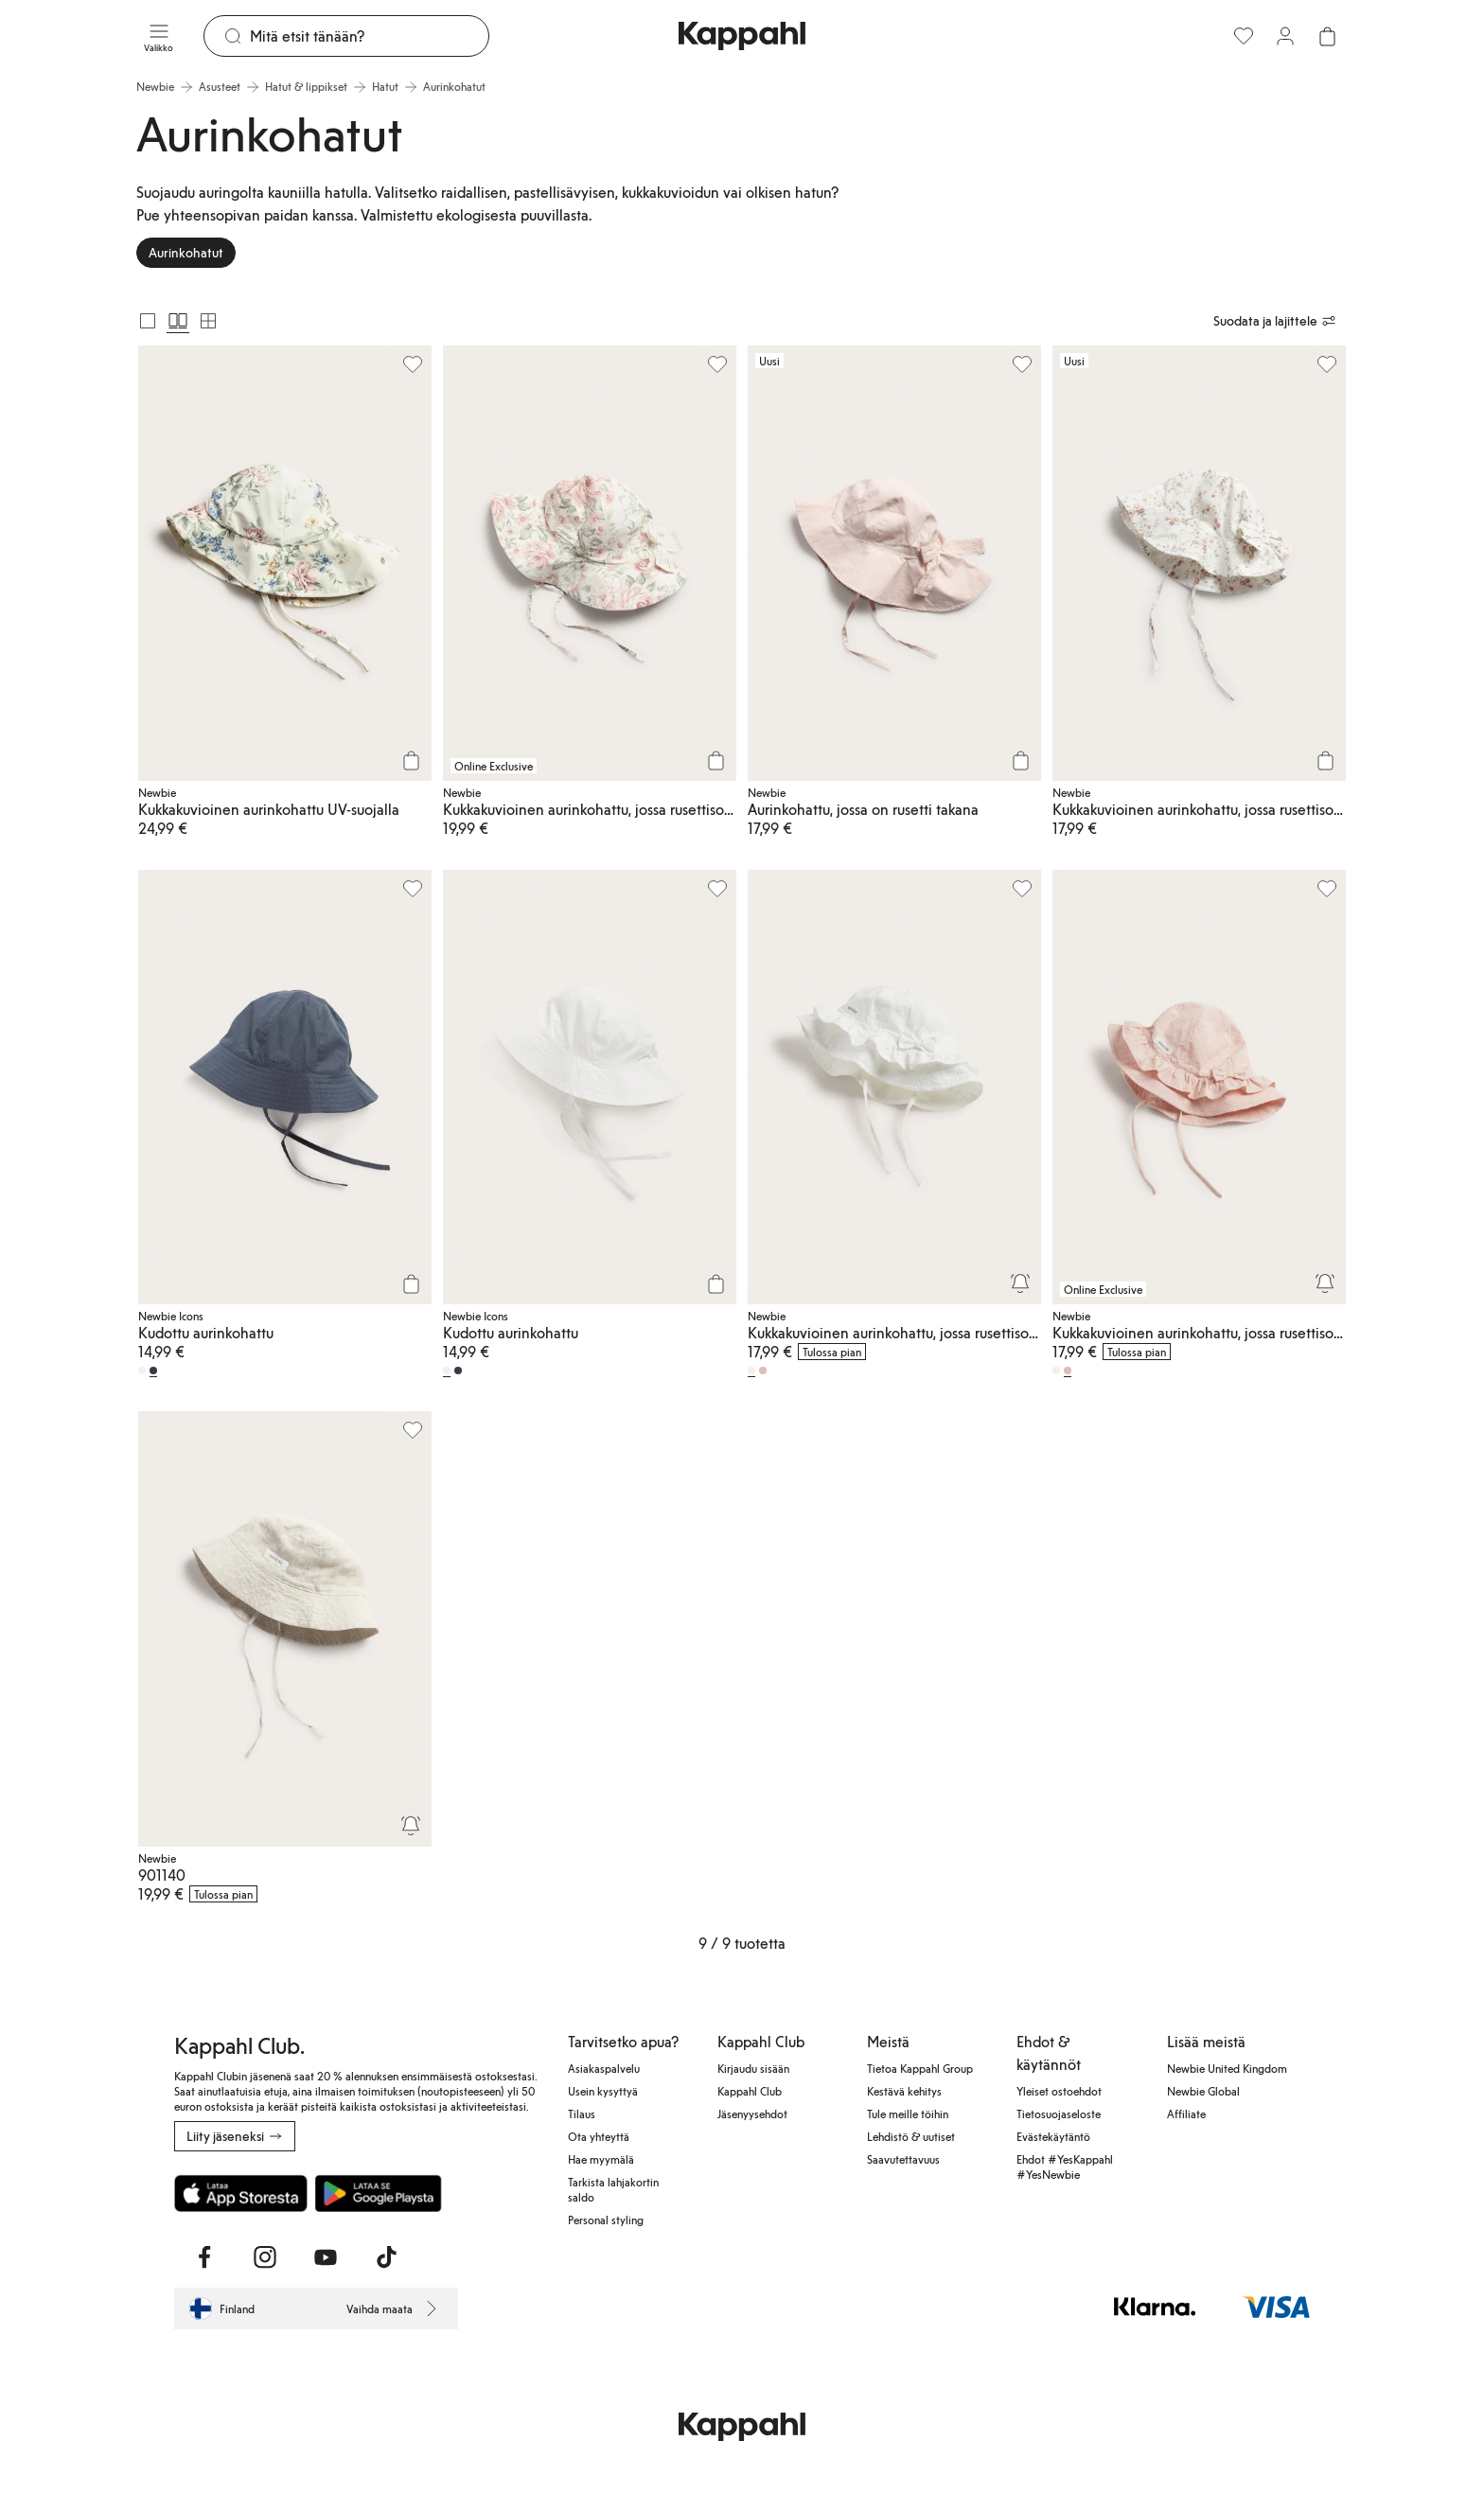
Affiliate (1186, 2113)
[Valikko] (158, 36)
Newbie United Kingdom (1227, 2068)
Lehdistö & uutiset (911, 2136)
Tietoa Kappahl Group (920, 2068)
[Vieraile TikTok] (386, 2257)
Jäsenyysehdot (752, 2113)
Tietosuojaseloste (1058, 2113)
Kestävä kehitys (904, 2090)
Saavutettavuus (903, 2159)
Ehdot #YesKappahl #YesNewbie (1064, 2166)
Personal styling (606, 2219)
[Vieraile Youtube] (325, 2257)
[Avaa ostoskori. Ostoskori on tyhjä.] (1327, 36)
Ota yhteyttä (598, 2136)
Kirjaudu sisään (753, 2068)
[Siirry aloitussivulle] (742, 36)
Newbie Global (1203, 2090)
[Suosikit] (1243, 36)
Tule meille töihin (907, 2113)
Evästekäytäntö (1053, 2136)
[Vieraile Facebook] (204, 2257)
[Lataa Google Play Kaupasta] (378, 2193)
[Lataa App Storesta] (241, 2193)
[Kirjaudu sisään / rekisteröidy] (1285, 36)
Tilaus (581, 2113)
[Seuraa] (1020, 1283)
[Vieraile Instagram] (265, 2257)
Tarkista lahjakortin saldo (613, 2189)
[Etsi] (369, 36)
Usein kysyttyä (603, 2090)
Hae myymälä (601, 2159)
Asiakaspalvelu (604, 2068)
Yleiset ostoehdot (1059, 2090)
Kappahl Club (749, 2090)
